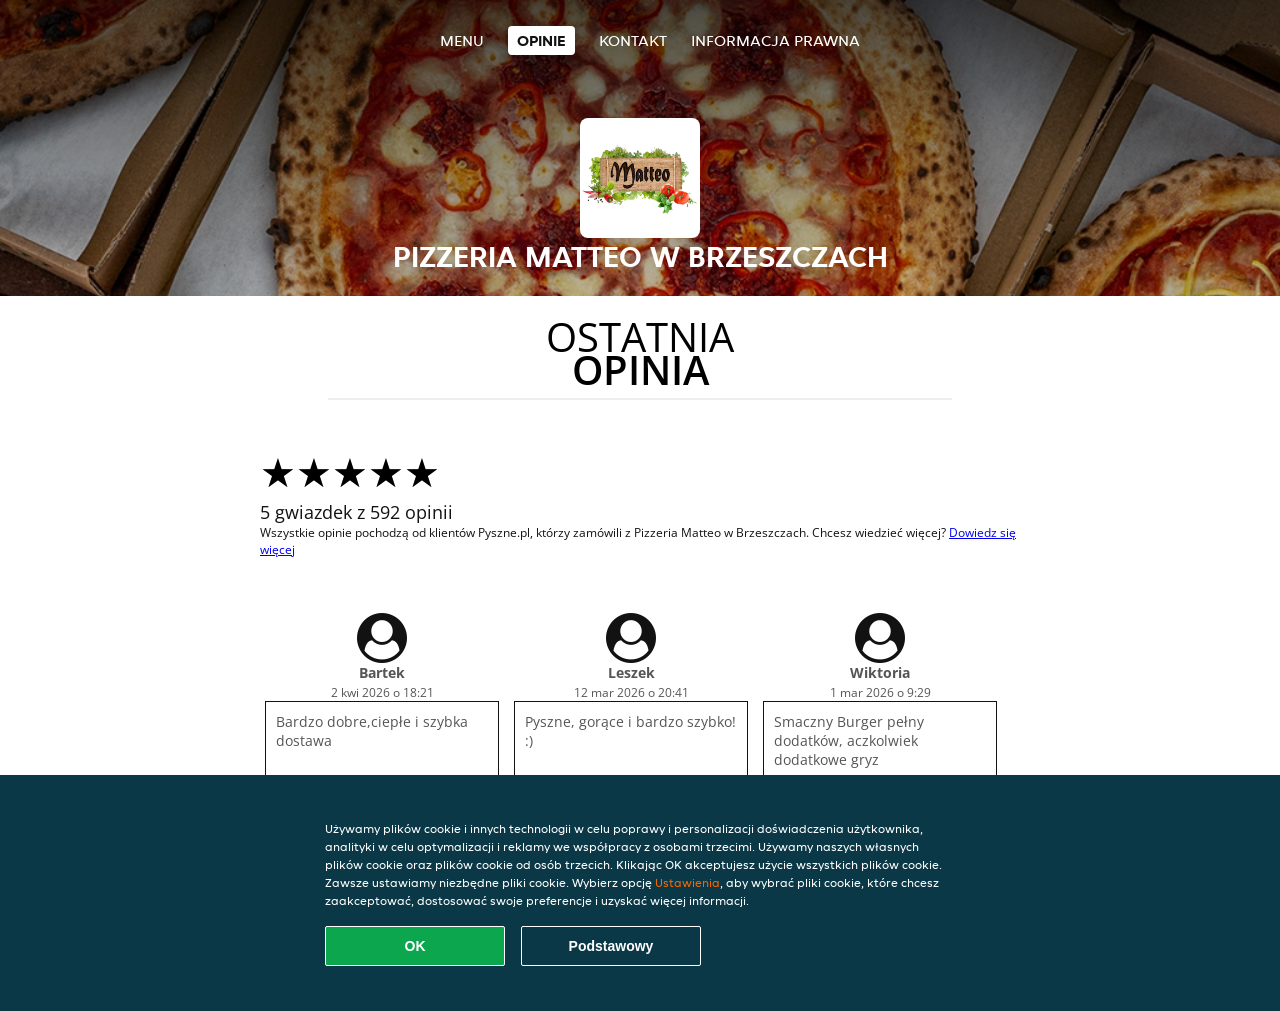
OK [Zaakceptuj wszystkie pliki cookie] (415, 946)
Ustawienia (687, 882)
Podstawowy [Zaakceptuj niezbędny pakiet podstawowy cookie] (611, 946)
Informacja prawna (775, 40)
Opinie (541, 40)
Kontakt (633, 40)
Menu (462, 40)
